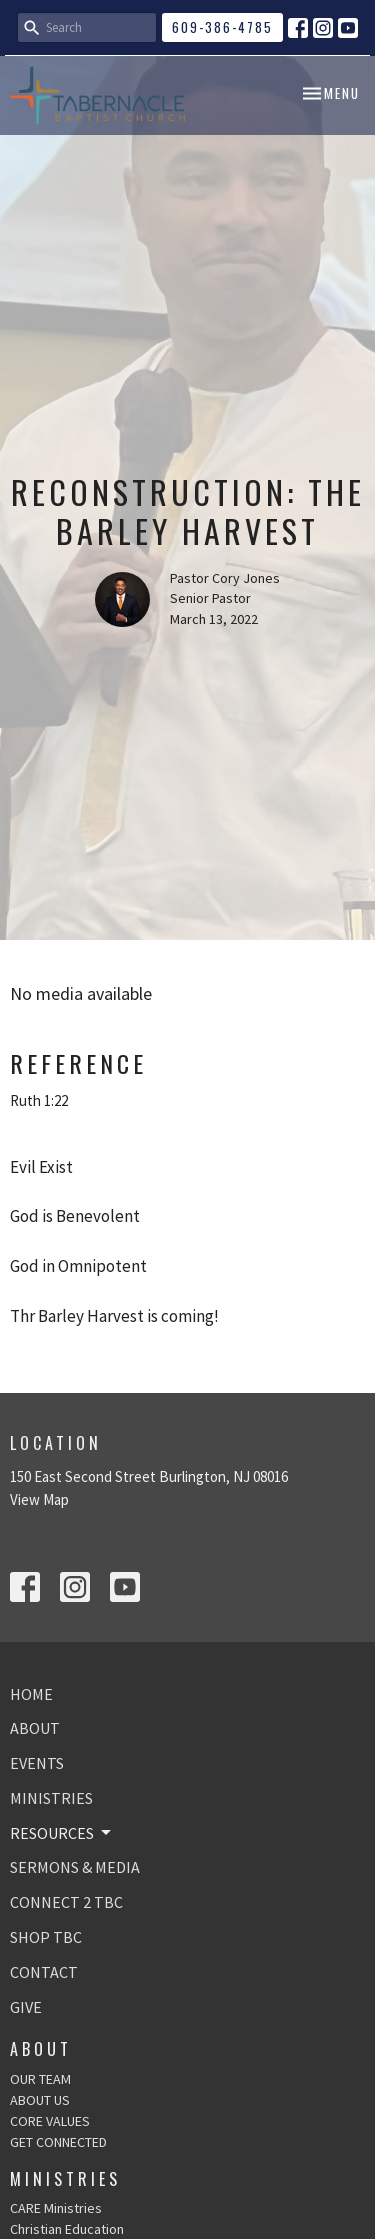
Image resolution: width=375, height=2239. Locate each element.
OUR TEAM (40, 2079)
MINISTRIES (51, 1798)
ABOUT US (40, 2100)
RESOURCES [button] (62, 1833)
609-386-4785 (222, 27)
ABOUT (35, 1728)
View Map (39, 1499)
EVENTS (37, 1763)
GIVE (26, 2007)
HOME (31, 1694)
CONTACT (44, 1972)
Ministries (65, 2179)
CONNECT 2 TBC (66, 1902)
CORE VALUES (50, 2121)
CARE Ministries (56, 2208)
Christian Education (67, 2229)
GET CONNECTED (58, 2142)
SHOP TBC (46, 1937)
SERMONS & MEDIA (75, 1867)
